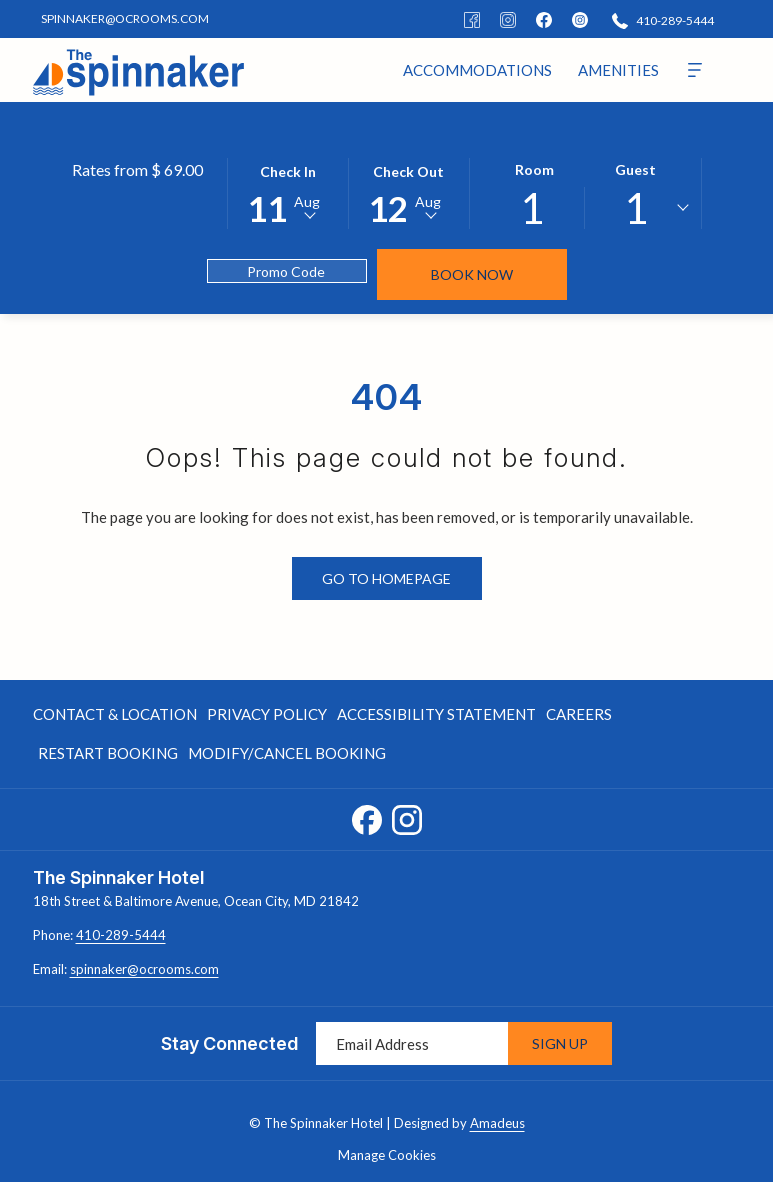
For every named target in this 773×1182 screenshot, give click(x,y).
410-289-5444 (121, 935)
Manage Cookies (387, 1155)
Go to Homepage (386, 578)
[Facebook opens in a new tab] (367, 816)
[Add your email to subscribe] (412, 1043)
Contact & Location (115, 714)
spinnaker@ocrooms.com (144, 969)
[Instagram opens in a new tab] (407, 816)
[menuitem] (477, 70)
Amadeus (497, 1123)
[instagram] (580, 18)
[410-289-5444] (663, 19)
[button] (288, 192)
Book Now (472, 274)
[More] (695, 70)
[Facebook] (472, 18)
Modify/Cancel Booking (287, 753)
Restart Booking (108, 753)
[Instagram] (508, 18)
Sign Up (560, 1043)
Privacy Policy (267, 714)
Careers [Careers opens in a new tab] (579, 717)
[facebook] (544, 18)
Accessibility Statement (436, 714)
